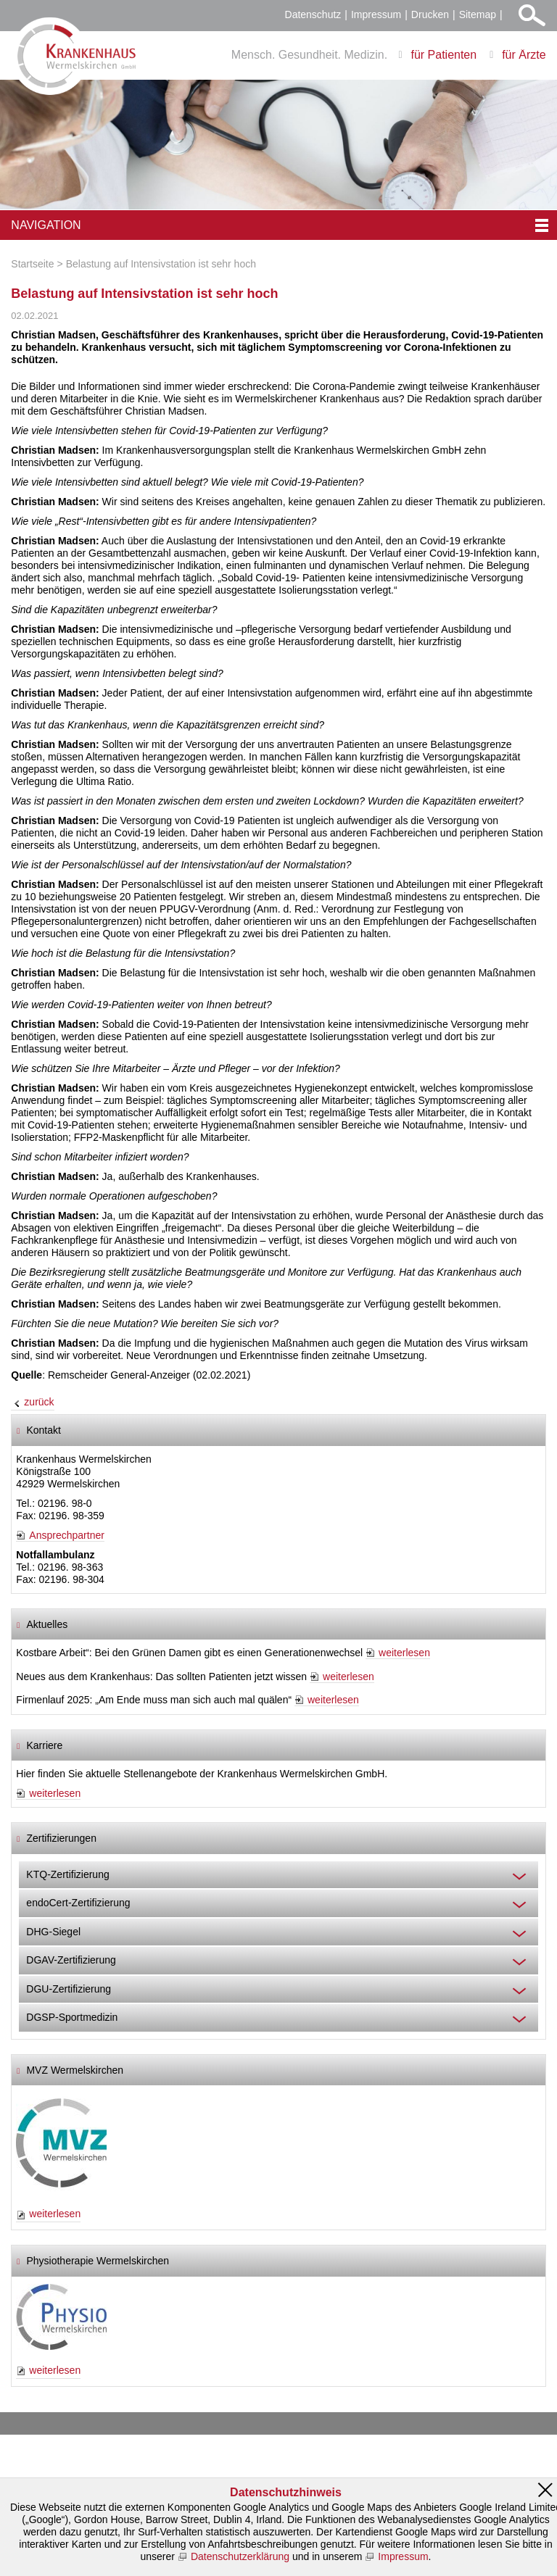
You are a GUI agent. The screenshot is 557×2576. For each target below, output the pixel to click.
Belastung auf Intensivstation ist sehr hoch (161, 264)
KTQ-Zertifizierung (67, 1874)
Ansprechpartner (66, 1535)
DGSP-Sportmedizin (71, 2017)
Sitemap (477, 14)
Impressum (376, 14)
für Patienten (443, 55)
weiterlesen (404, 1652)
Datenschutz (313, 14)
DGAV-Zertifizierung (70, 1960)
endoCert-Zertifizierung (78, 1902)
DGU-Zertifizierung (68, 1989)
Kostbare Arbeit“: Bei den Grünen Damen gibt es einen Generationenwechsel (189, 1652)
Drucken (430, 14)
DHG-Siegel (53, 1931)
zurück (39, 1402)
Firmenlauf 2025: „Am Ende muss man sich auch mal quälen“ (154, 1699)
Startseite (32, 264)
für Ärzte (523, 55)
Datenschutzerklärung (240, 2556)
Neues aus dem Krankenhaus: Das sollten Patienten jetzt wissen (161, 1676)
